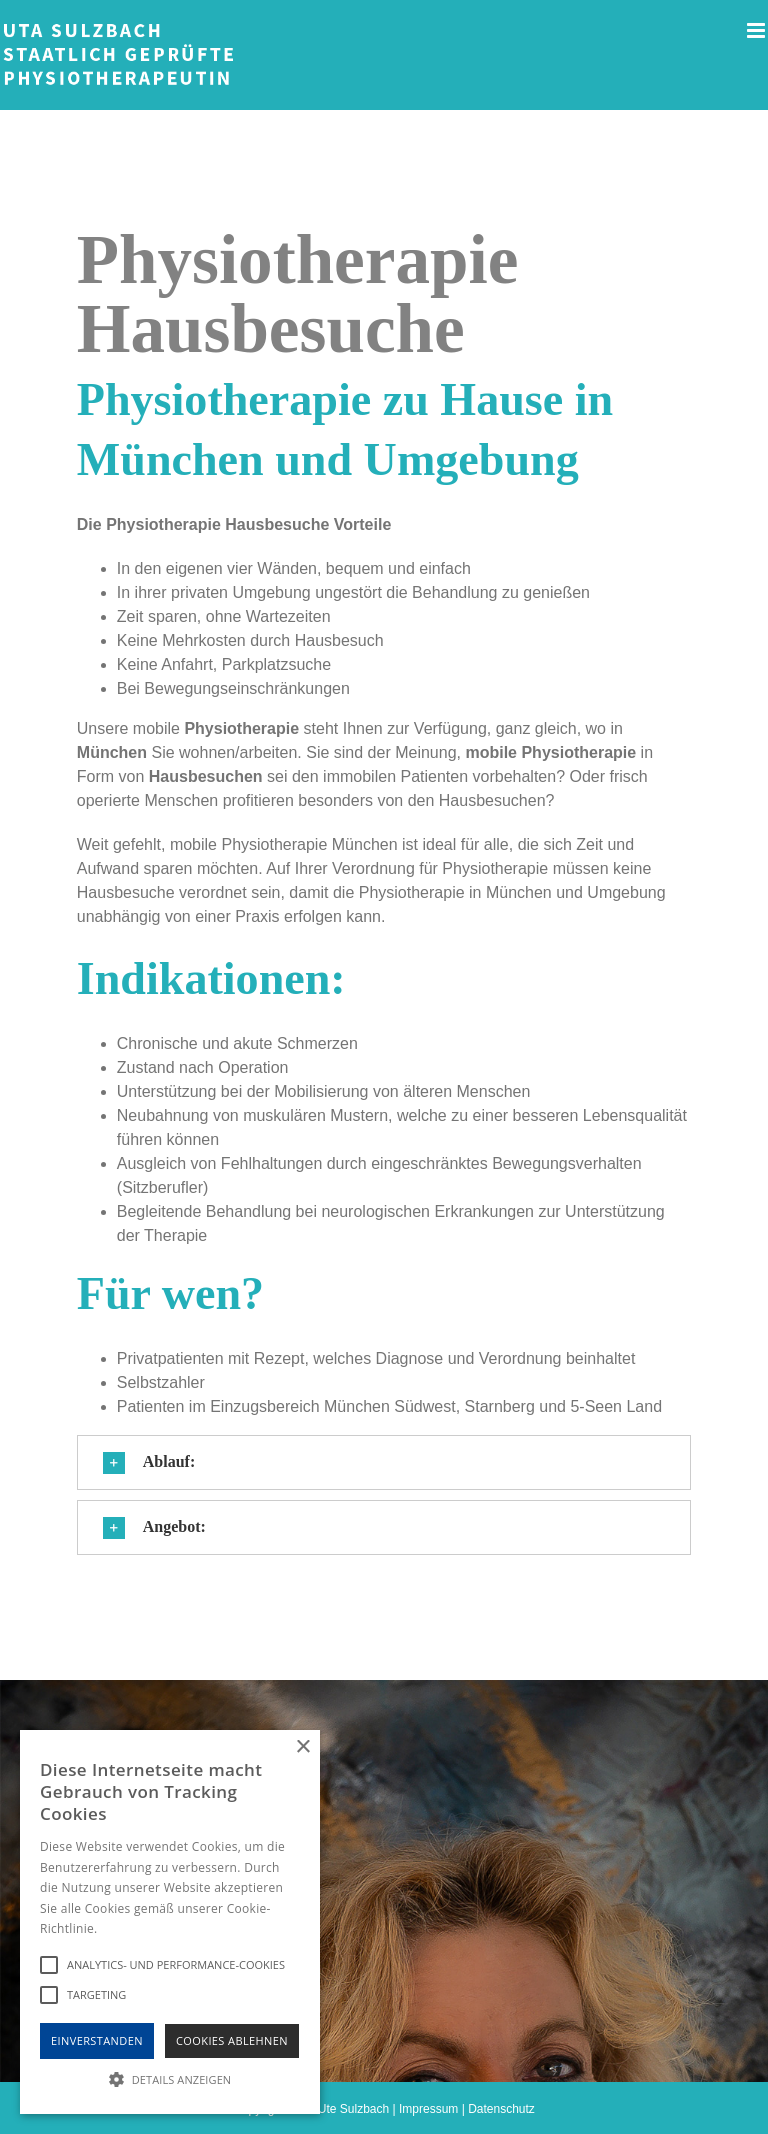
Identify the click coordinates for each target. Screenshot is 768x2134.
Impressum (428, 2109)
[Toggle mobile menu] (757, 30)
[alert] (170, 1922)
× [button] (302, 1747)
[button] (384, 1462)
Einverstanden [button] (97, 2040)
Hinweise (125, 1928)
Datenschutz (501, 2109)
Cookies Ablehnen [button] (232, 2040)
